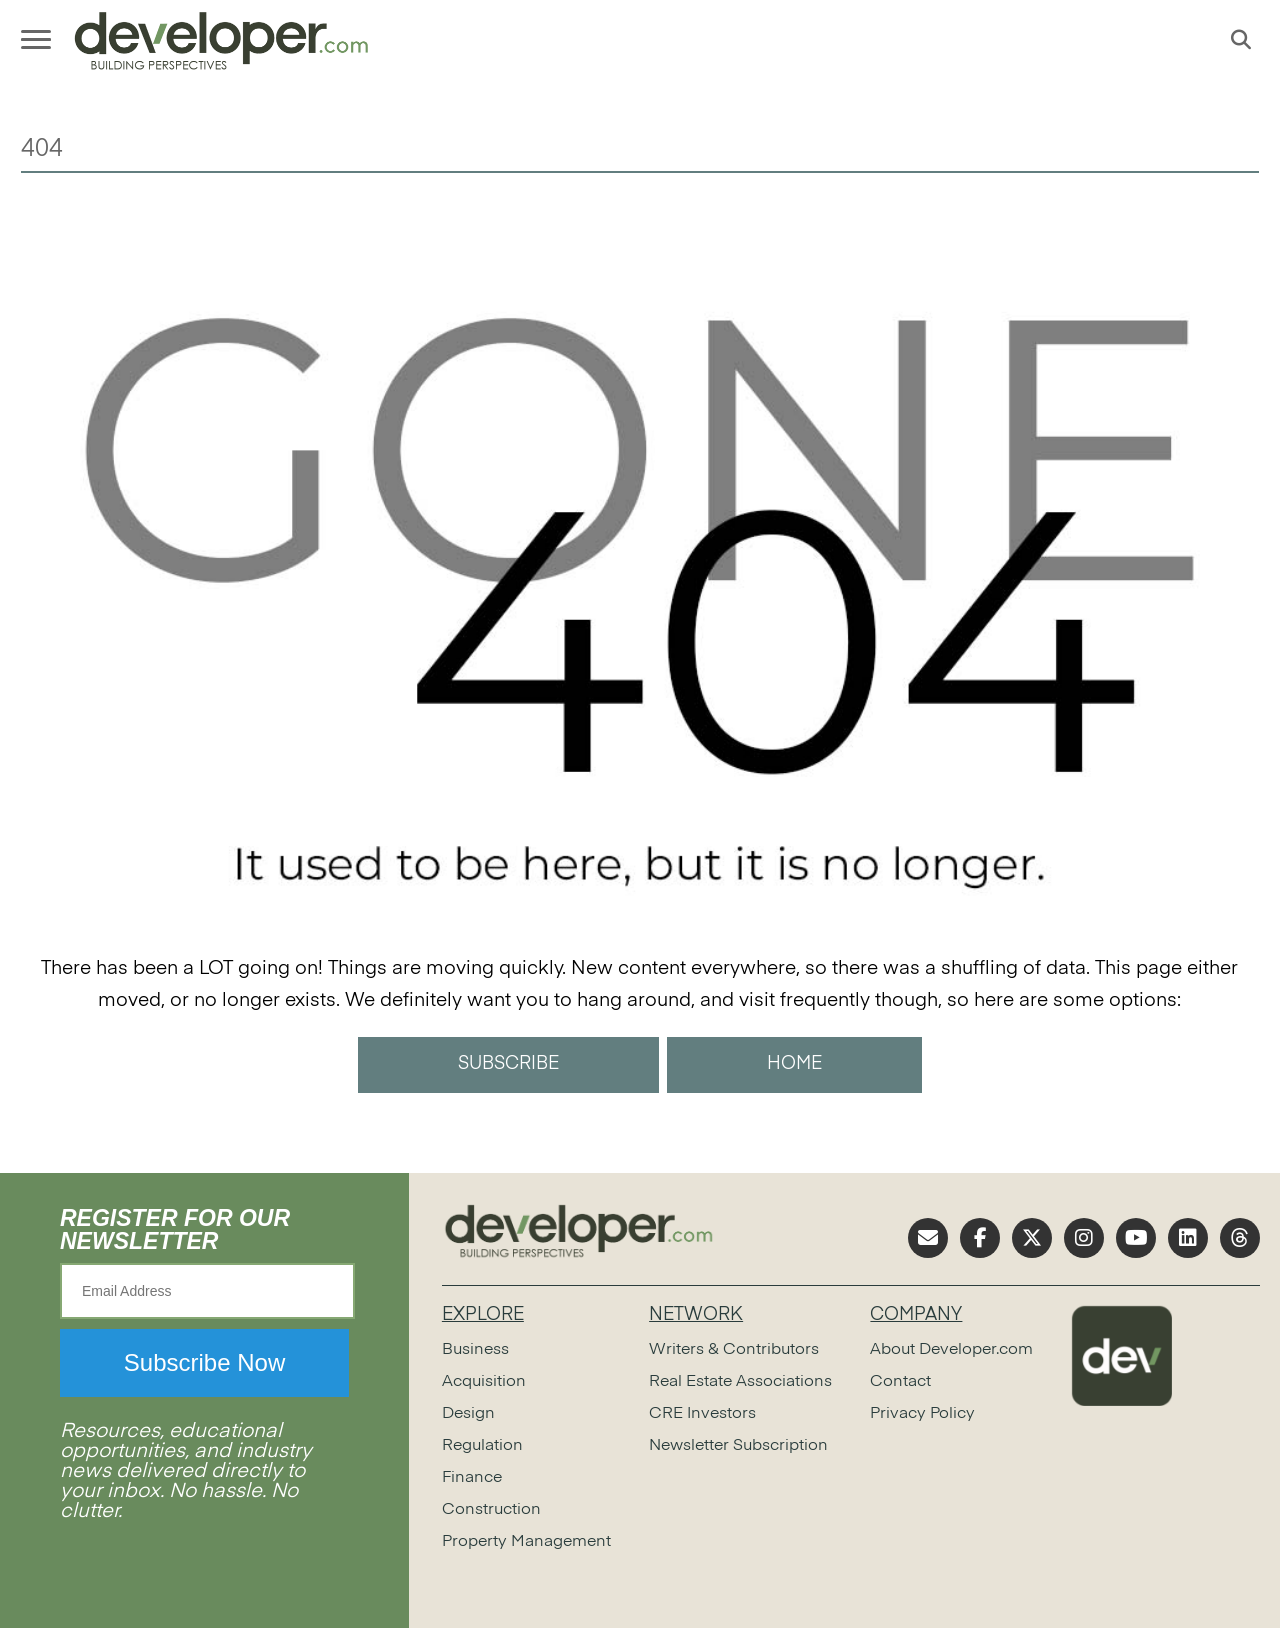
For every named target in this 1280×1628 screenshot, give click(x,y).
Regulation (482, 1446)
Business (475, 1350)
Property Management (526, 1542)
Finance (472, 1478)
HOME (794, 1064)
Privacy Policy (922, 1414)
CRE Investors (702, 1414)
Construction (491, 1510)
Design (468, 1414)
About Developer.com (951, 1350)
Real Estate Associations (740, 1382)
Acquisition (484, 1382)
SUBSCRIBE (508, 1064)
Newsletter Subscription (738, 1446)
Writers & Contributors (734, 1350)
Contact (900, 1382)
